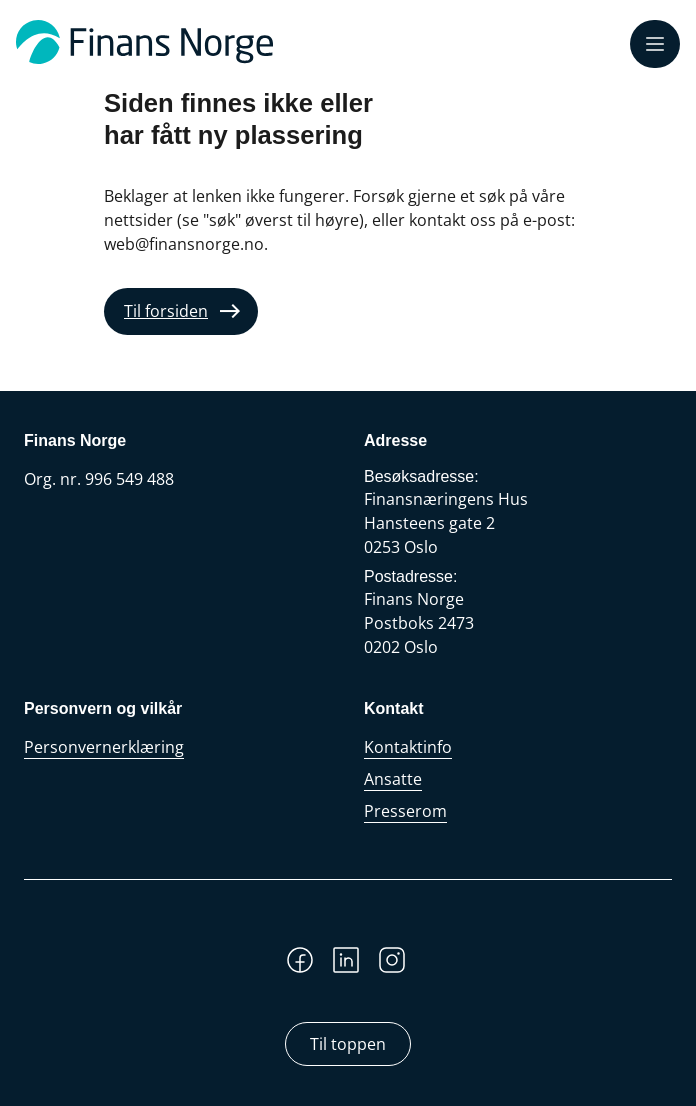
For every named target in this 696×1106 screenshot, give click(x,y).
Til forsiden (166, 311)
